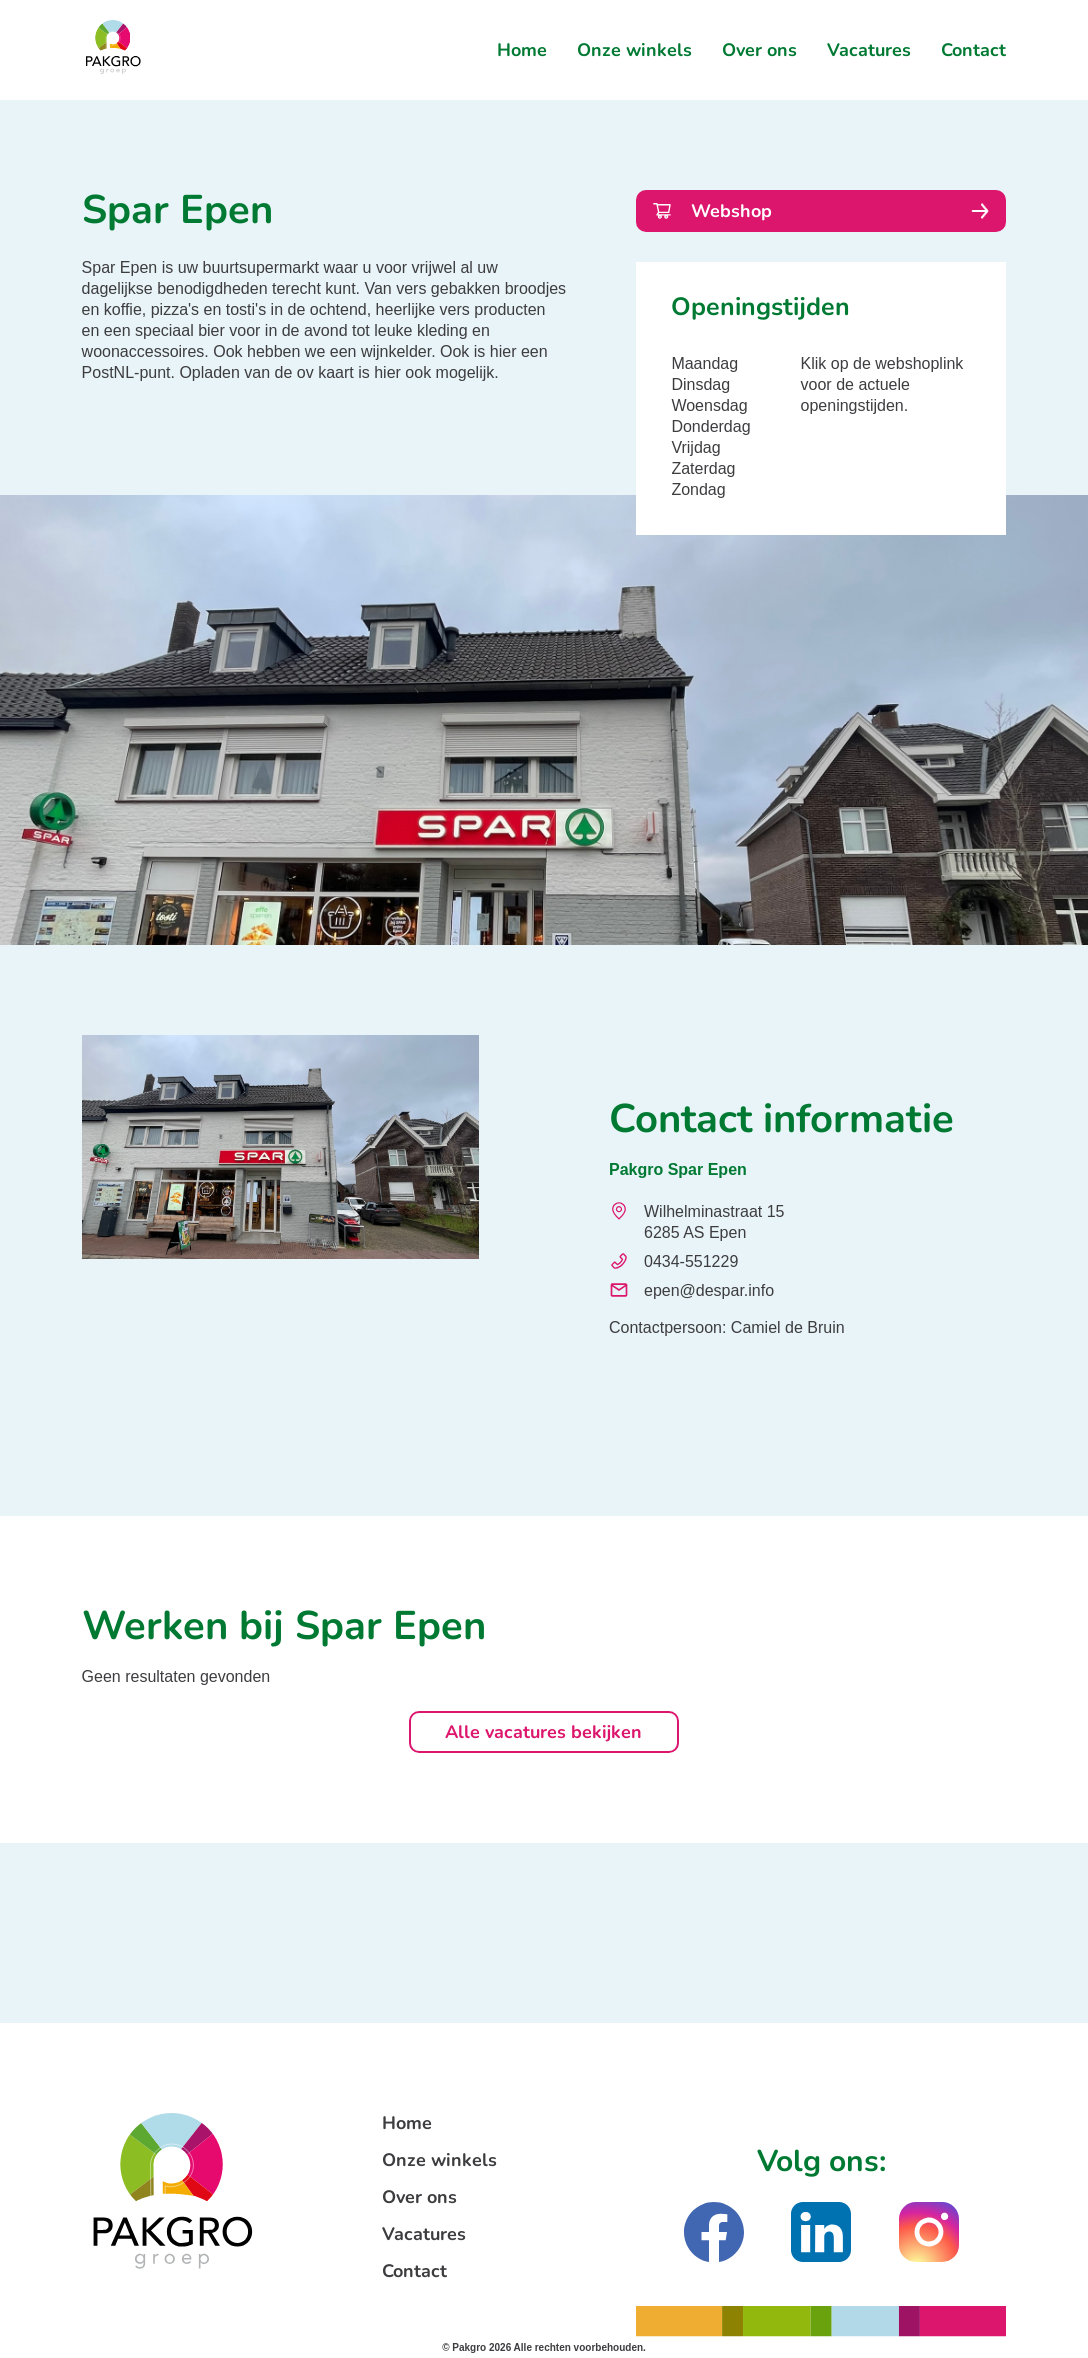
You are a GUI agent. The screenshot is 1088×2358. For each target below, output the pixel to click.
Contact (973, 50)
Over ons (759, 50)
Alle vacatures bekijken (543, 1732)
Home (522, 50)
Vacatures (869, 50)
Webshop (821, 211)
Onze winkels (634, 50)
